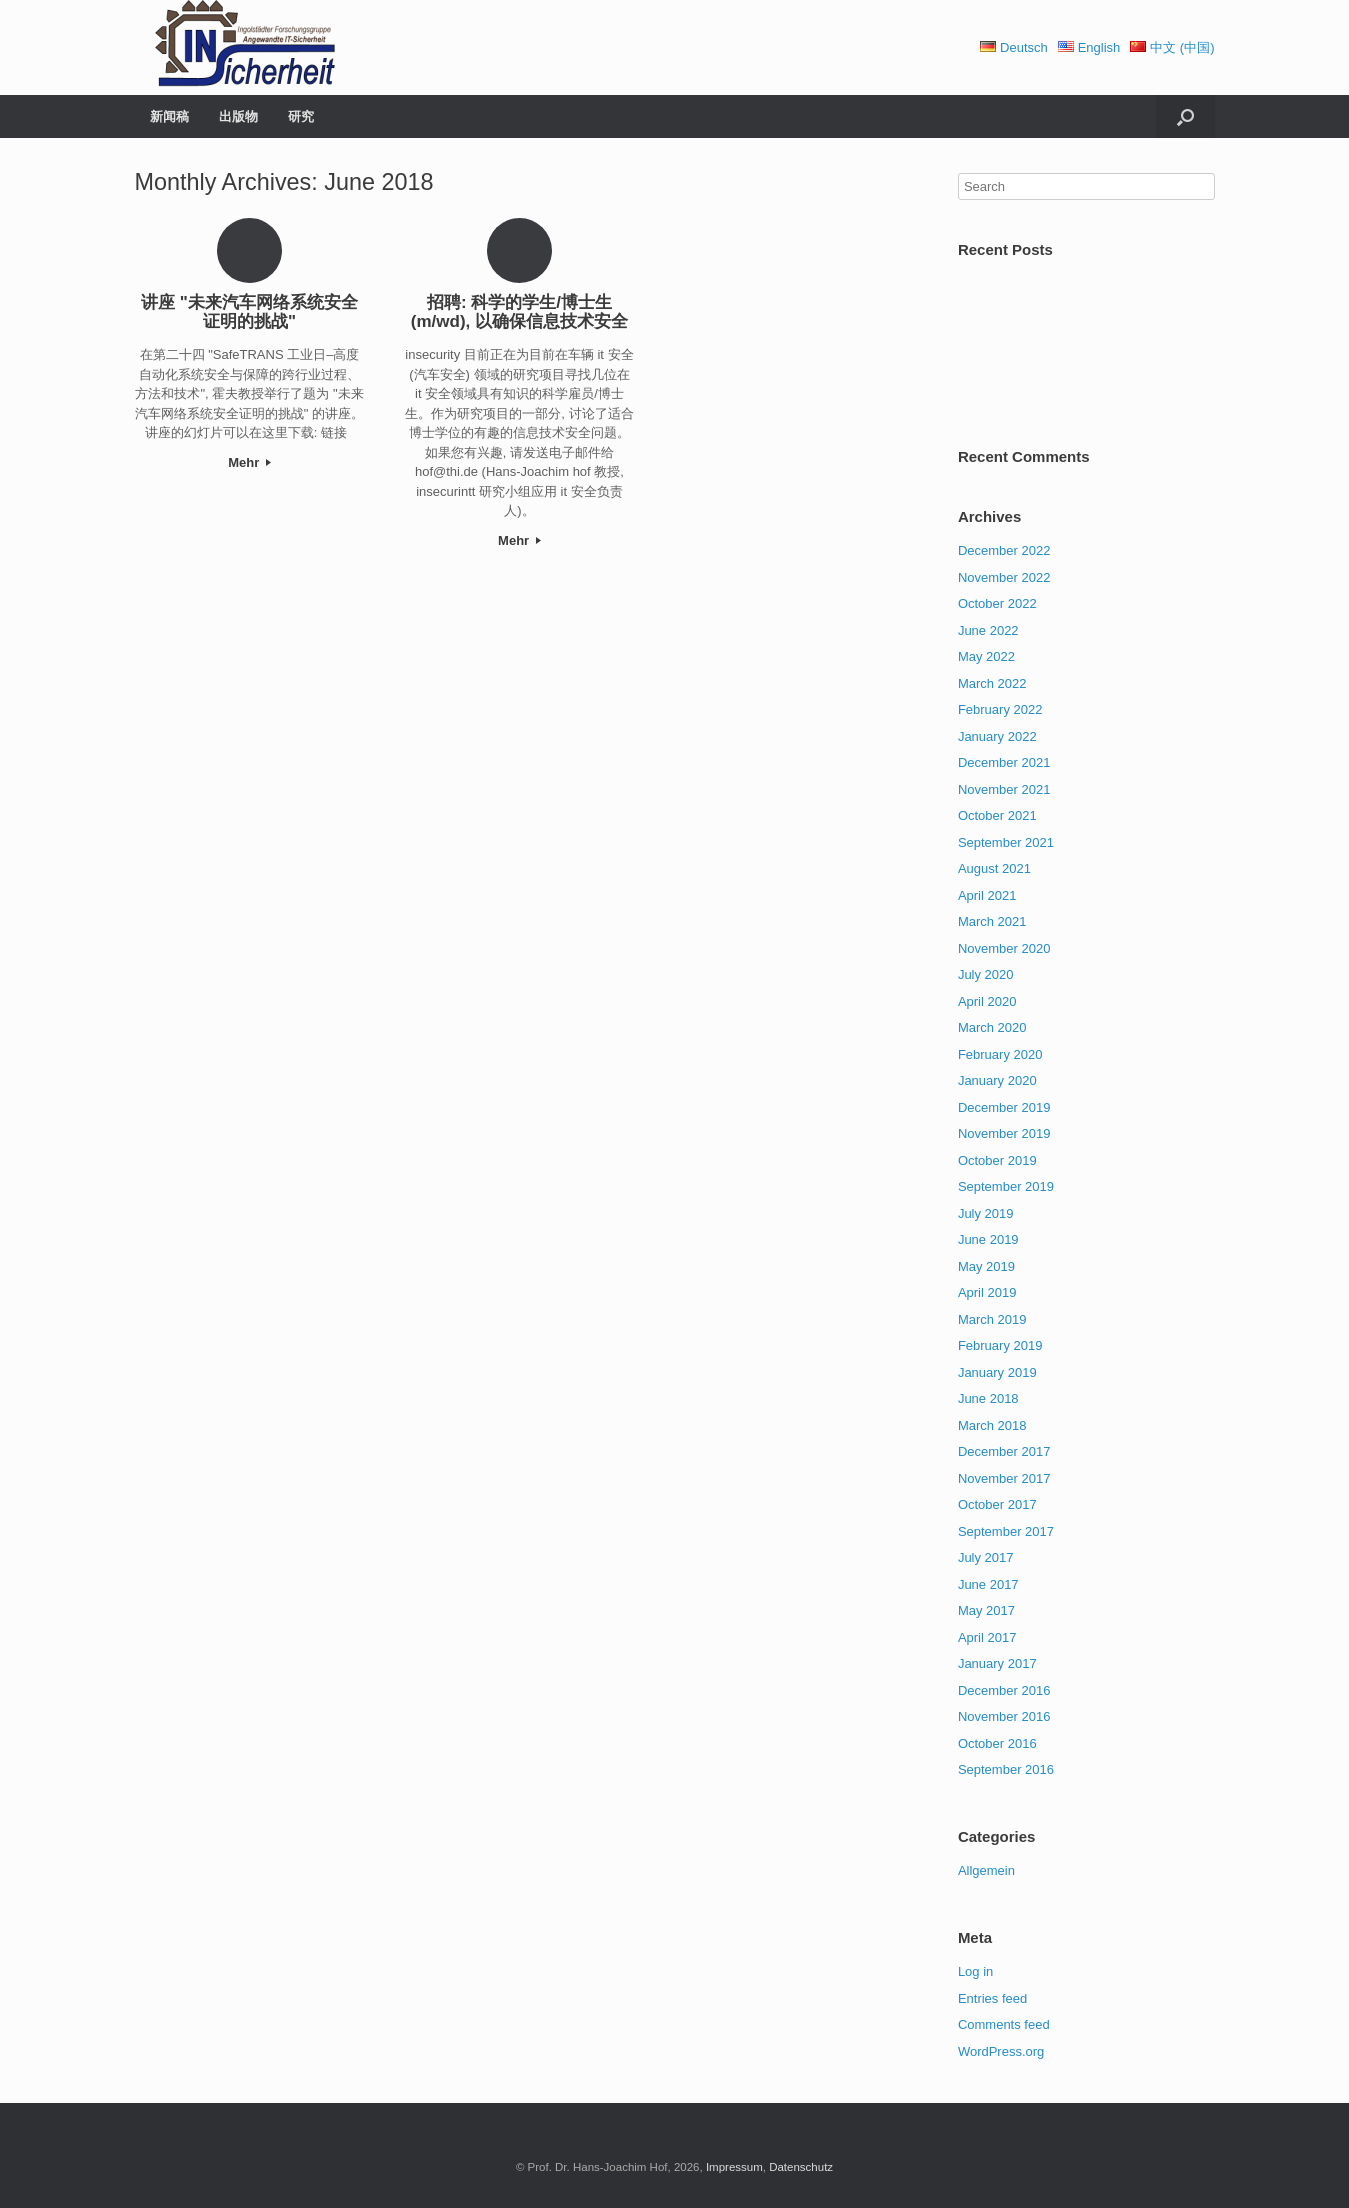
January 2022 (997, 736)
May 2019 (986, 1266)
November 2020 (1004, 948)
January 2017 (997, 1663)
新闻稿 (169, 116)
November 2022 (1004, 577)
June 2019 (988, 1239)
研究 (301, 116)
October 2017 (997, 1504)
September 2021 (1006, 842)
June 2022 (988, 630)
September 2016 (1006, 1769)
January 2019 (997, 1372)
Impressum (734, 2167)
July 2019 (986, 1213)
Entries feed (992, 1998)
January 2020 (997, 1080)
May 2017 (986, 1610)
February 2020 (1000, 1054)
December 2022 (1004, 550)
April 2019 (987, 1292)
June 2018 (988, 1398)
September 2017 (1006, 1531)
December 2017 (1004, 1451)
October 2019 (997, 1160)
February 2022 (1000, 709)
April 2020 (987, 1001)
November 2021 (1004, 789)
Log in (975, 1971)
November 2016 (1004, 1716)
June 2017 (988, 1584)
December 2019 (1004, 1107)
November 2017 (1004, 1478)
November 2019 (1004, 1133)
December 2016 (1004, 1690)
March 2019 (992, 1319)
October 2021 (997, 815)
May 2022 (986, 656)
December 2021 (1004, 762)
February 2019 (1000, 1345)
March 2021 (992, 921)
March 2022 (992, 683)
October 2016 (997, 1743)
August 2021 (994, 868)
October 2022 (997, 603)
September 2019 (1006, 1186)
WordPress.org (1001, 2051)
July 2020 (986, 974)
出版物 (238, 116)
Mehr (249, 462)
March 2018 (992, 1425)
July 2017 (986, 1557)
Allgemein (986, 1870)
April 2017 (987, 1637)
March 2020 (992, 1027)
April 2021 (987, 895)
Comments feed (1004, 2024)
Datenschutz (801, 2167)
